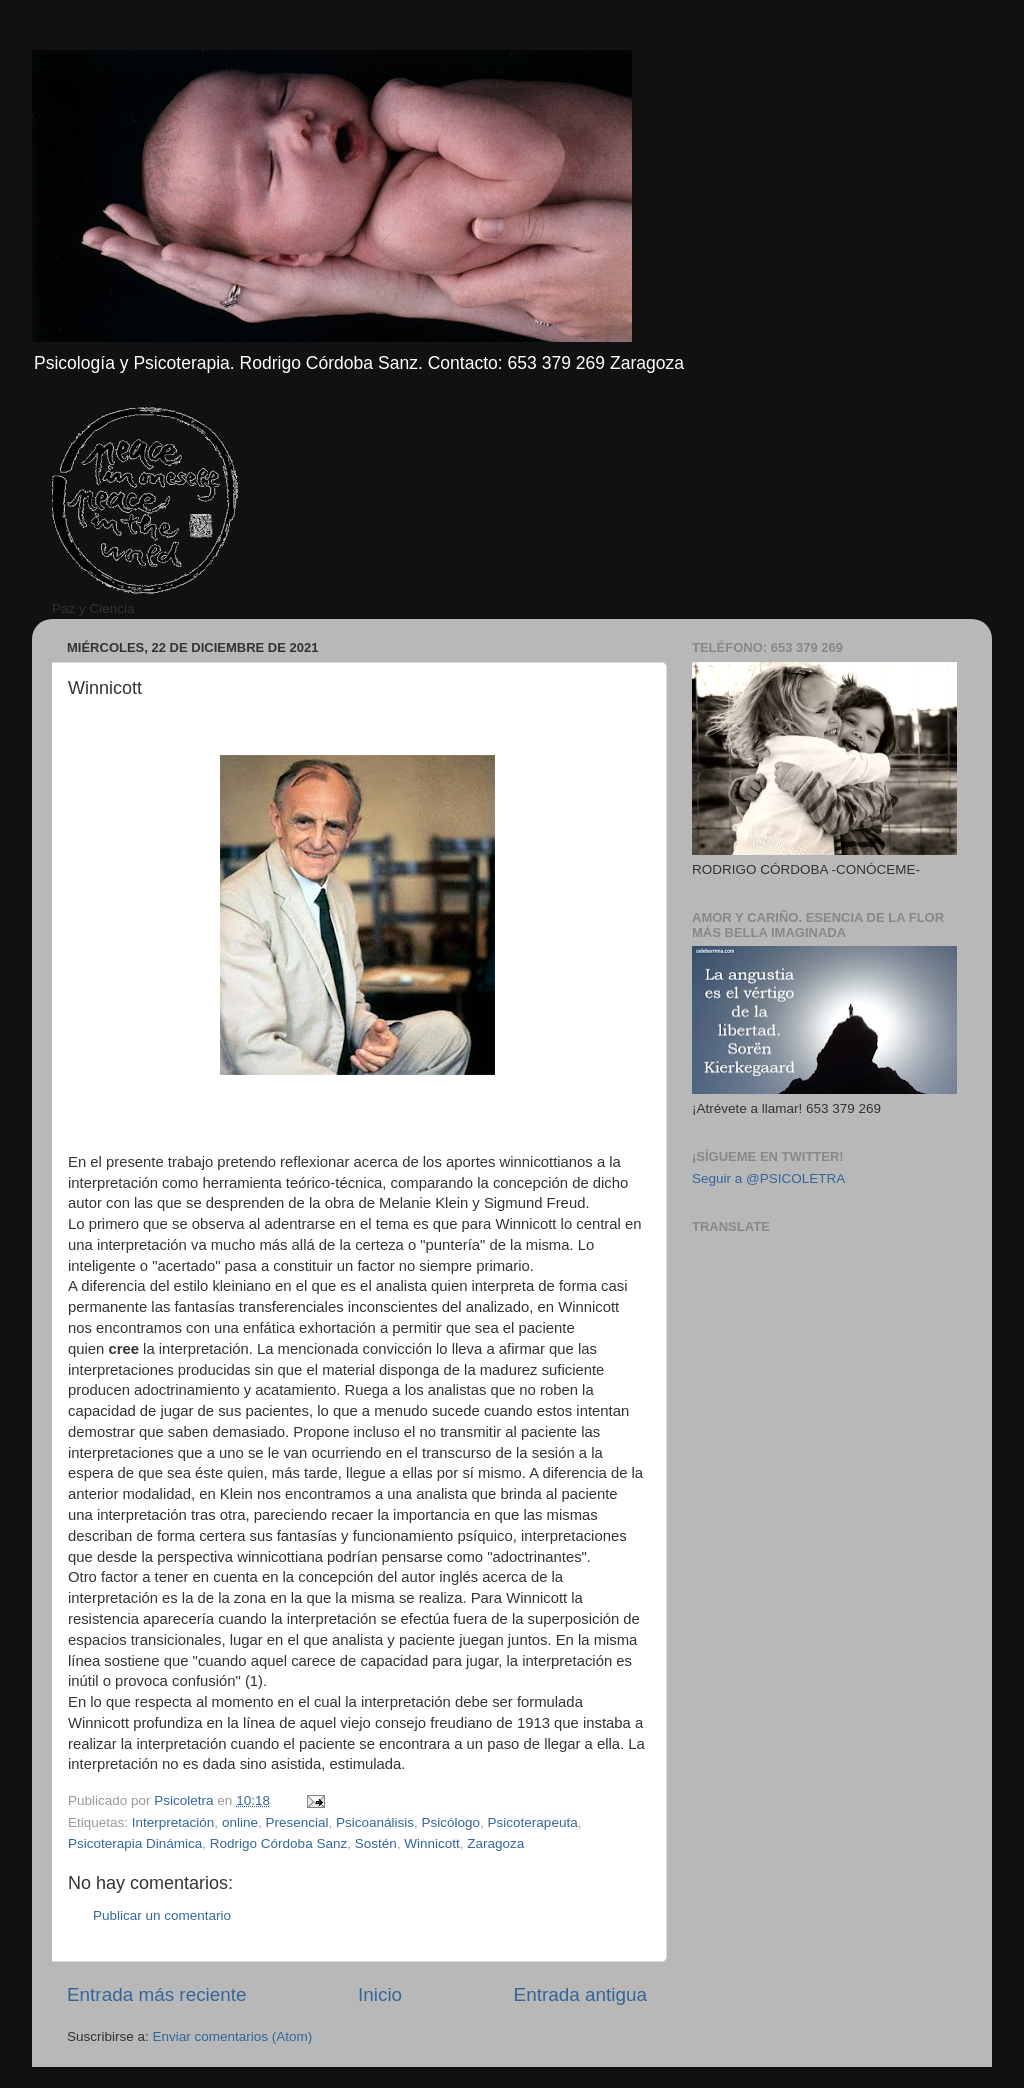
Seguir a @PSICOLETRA (768, 1178)
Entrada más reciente (157, 1994)
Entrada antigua (580, 1994)
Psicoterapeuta (533, 1822)
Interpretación (173, 1822)
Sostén (376, 1843)
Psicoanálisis (375, 1822)
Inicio (380, 1994)
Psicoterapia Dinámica (135, 1843)
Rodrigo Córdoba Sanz (278, 1843)
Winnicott (432, 1843)
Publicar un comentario (162, 1915)
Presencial (296, 1822)
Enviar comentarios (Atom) (233, 2036)
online (240, 1822)
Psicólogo (451, 1822)
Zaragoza (495, 1843)
